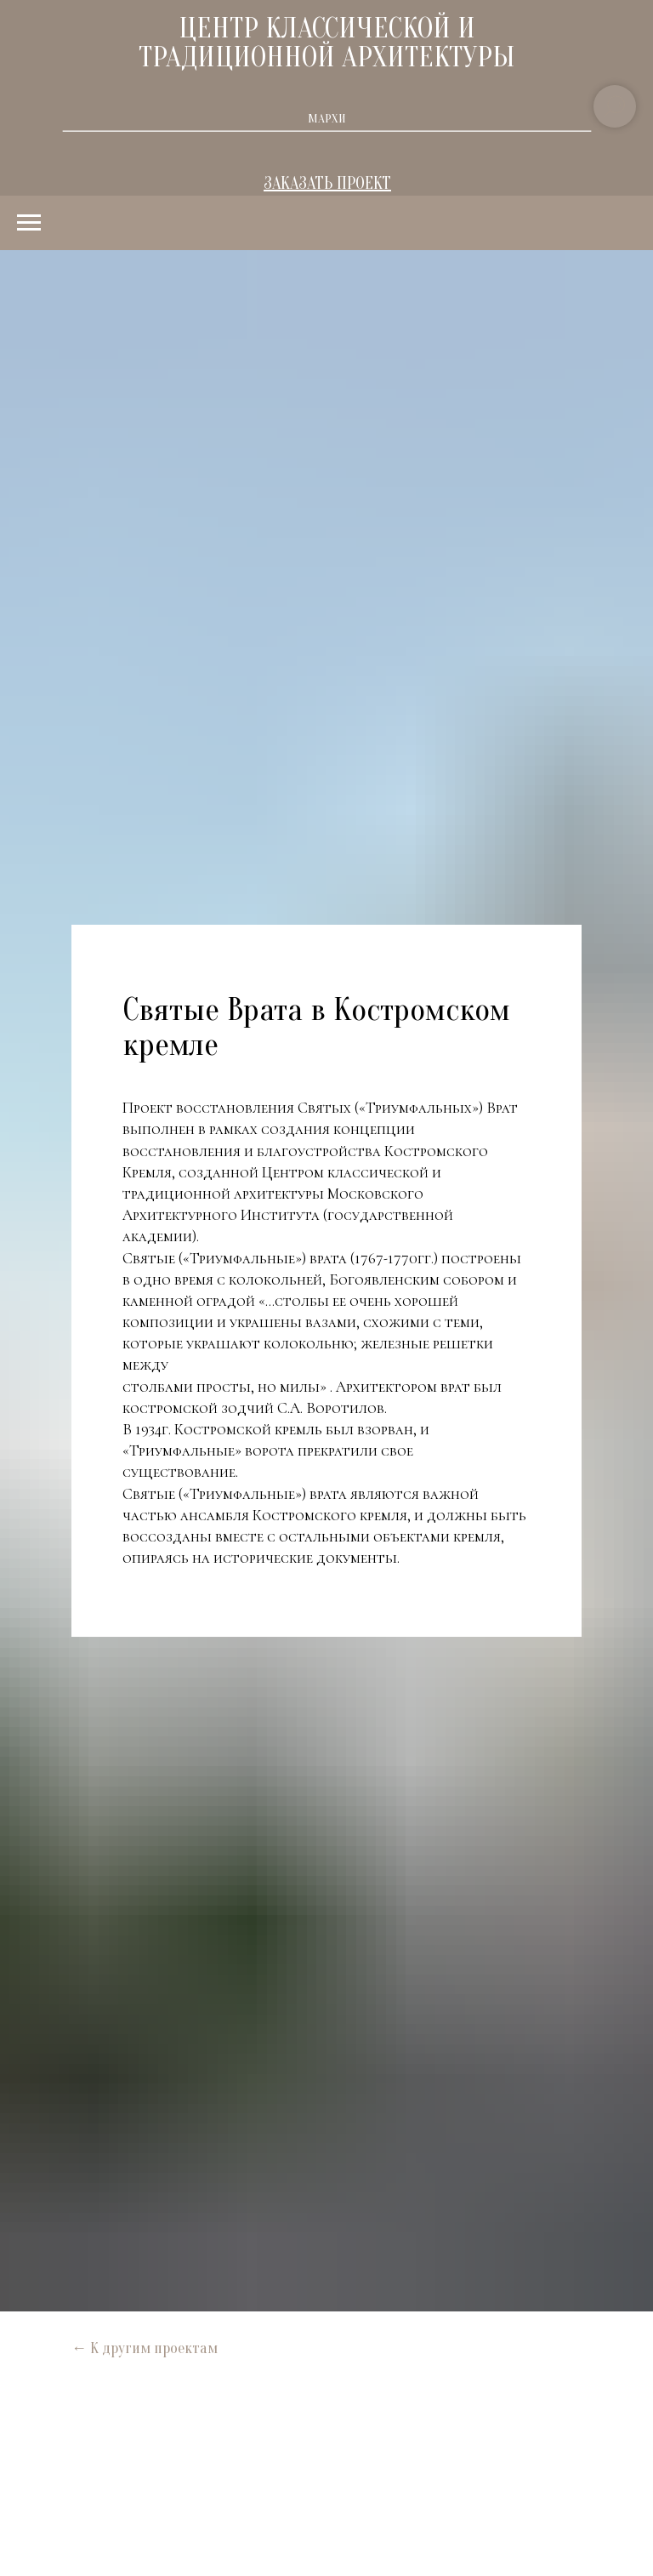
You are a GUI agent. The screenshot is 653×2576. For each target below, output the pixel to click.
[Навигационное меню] (29, 222)
